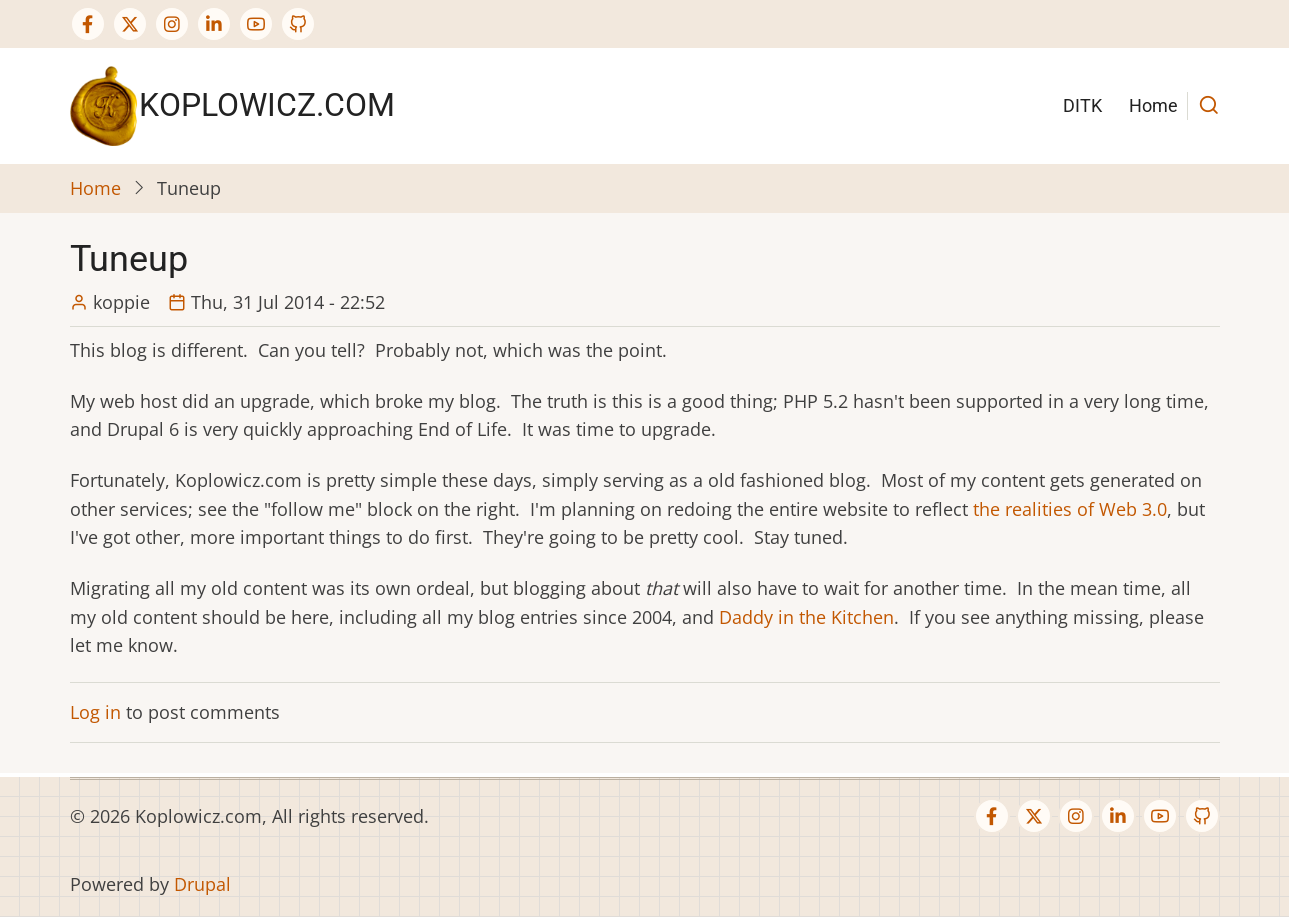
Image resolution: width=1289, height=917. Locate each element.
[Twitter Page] (130, 24)
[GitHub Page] (298, 24)
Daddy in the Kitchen (806, 617)
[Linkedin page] (214, 24)
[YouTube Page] (256, 24)
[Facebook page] (88, 24)
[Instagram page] (172, 24)
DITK (1082, 105)
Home (1153, 105)
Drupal (202, 884)
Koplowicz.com (267, 105)
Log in (95, 712)
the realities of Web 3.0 (1070, 509)
